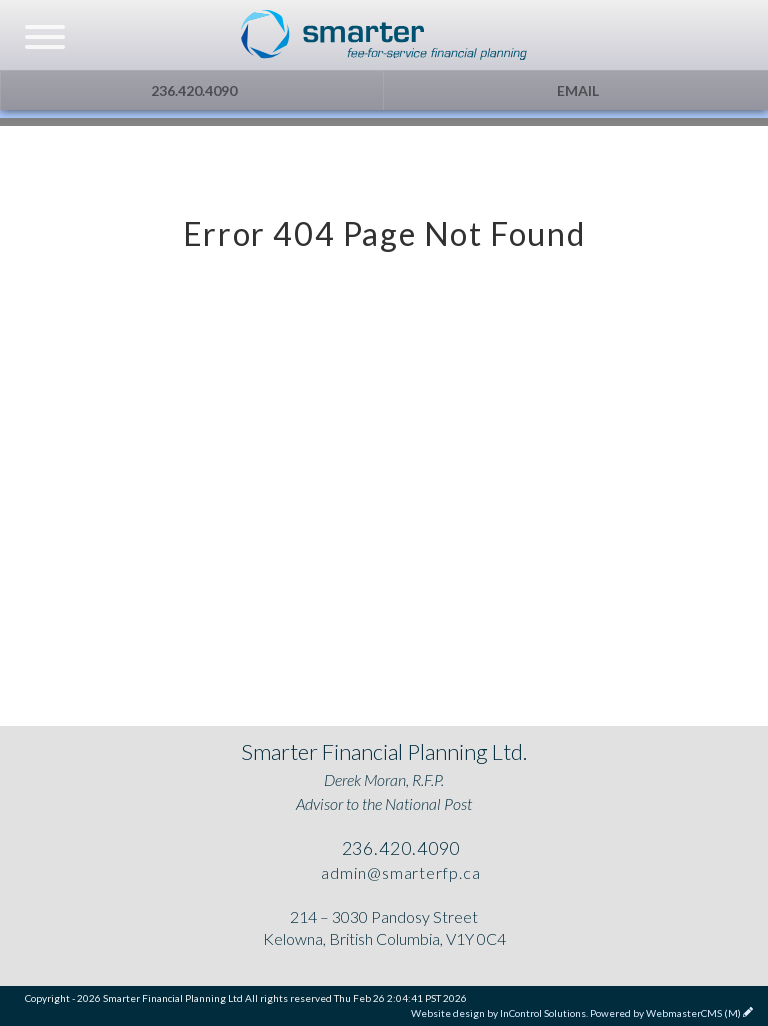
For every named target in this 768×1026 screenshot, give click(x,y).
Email (576, 90)
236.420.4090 (192, 90)
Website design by (498, 1013)
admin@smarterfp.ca (398, 872)
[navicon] (45, 39)
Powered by (665, 1013)
